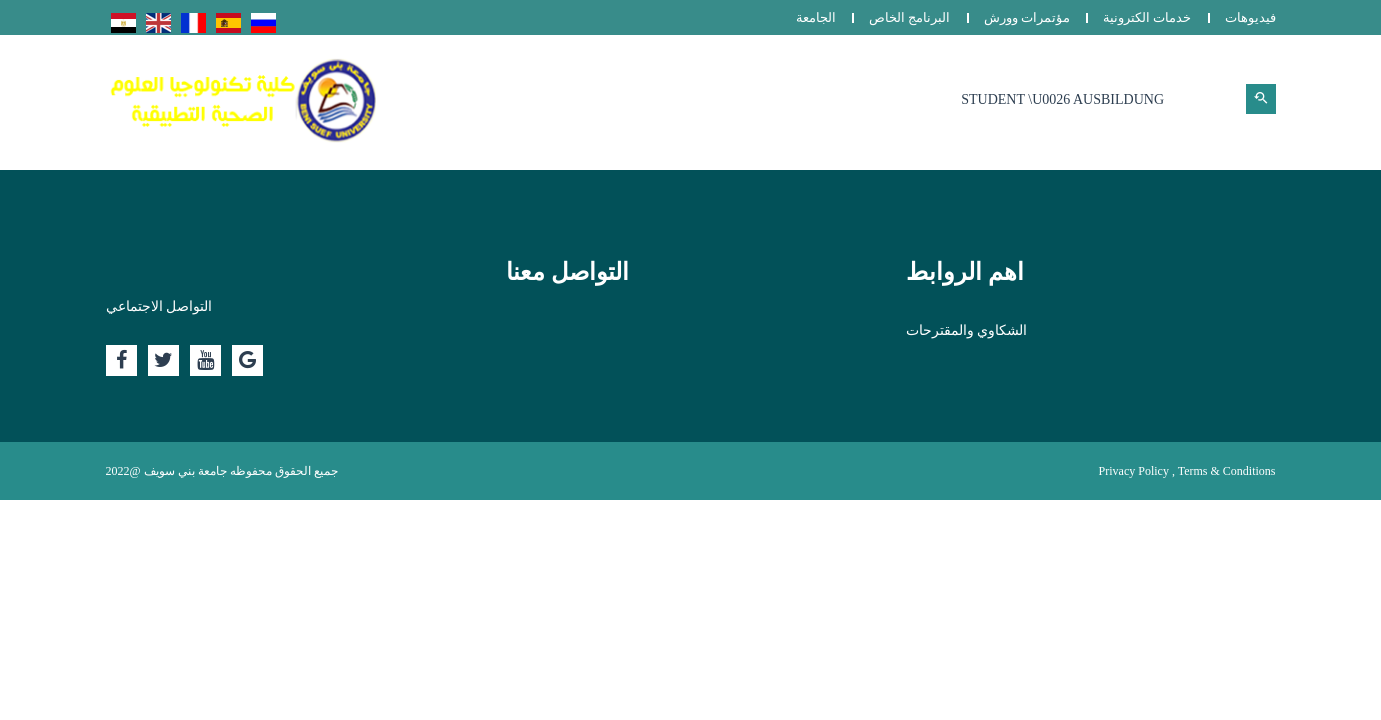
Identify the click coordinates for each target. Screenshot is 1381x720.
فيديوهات (1250, 17)
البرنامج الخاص (909, 17)
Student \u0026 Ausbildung (1062, 99)
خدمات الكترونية (1147, 17)
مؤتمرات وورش (1027, 17)
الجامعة (816, 17)
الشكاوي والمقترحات (967, 330)
